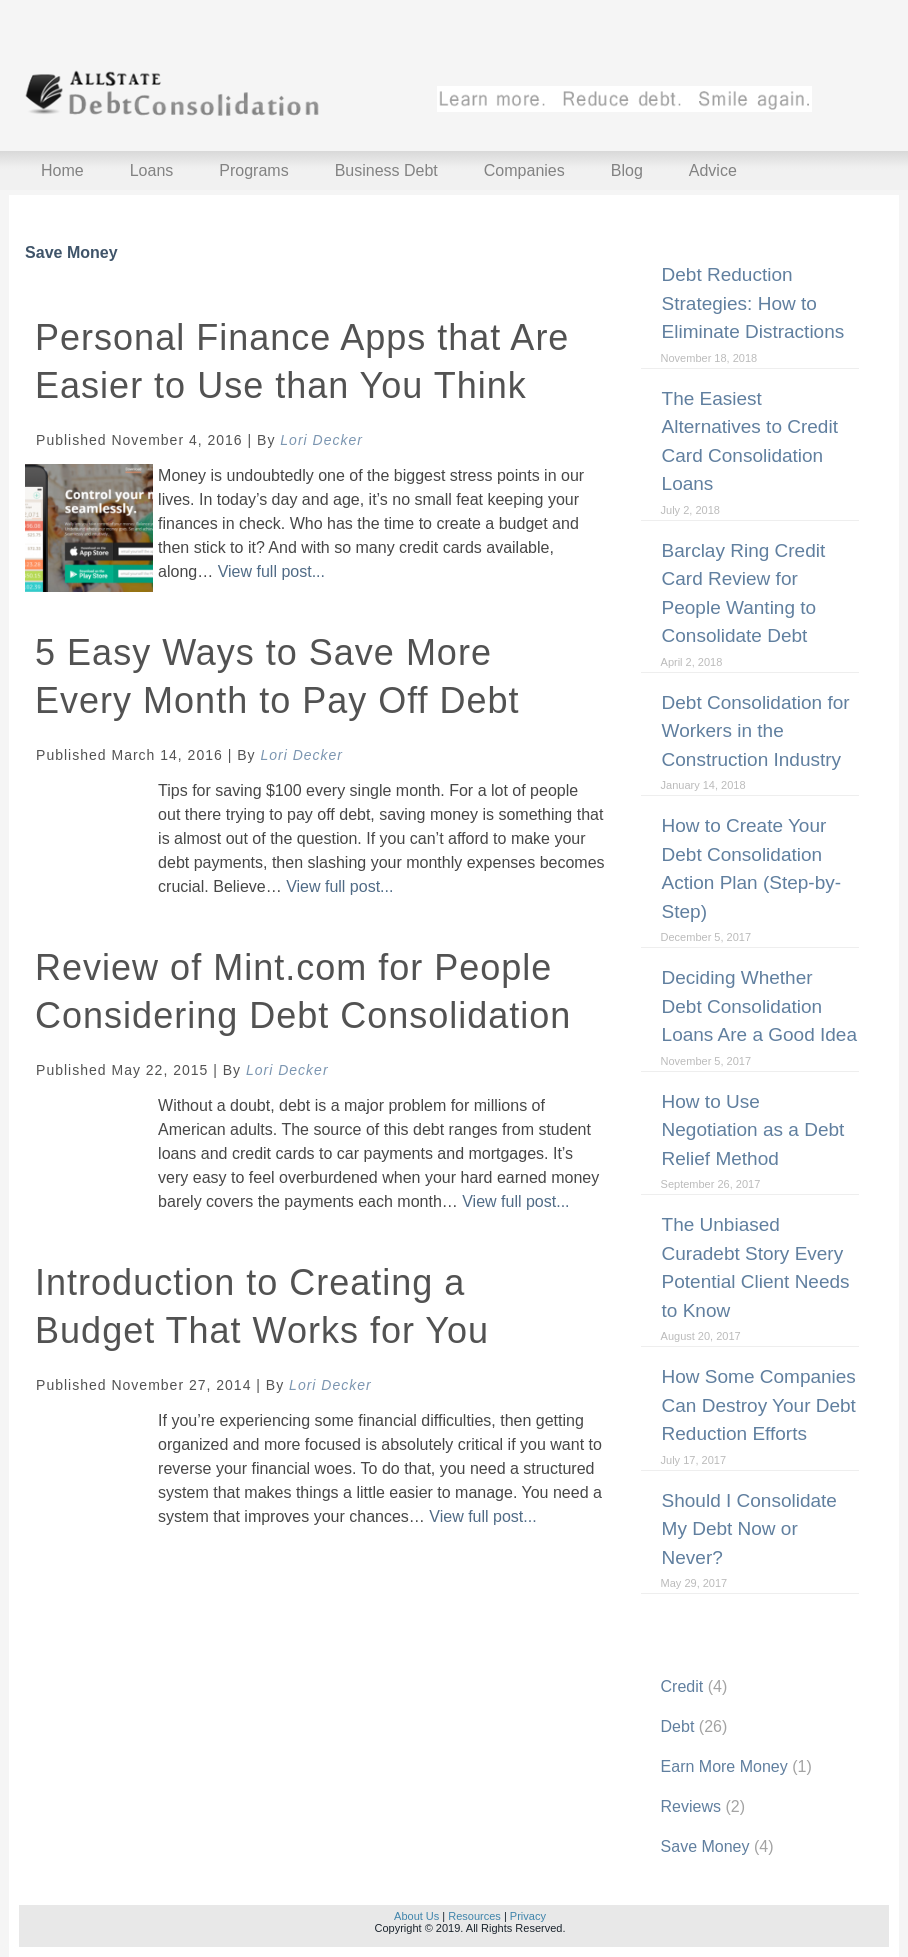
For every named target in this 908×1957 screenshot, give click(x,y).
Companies (524, 170)
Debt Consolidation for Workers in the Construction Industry (756, 731)
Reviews (691, 1806)
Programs (253, 170)
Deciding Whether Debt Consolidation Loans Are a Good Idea (759, 1006)
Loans (152, 170)
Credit (682, 1686)
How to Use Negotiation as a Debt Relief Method (753, 1130)
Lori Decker (321, 440)
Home (62, 170)
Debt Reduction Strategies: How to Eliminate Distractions (753, 303)
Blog (627, 170)
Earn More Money (724, 1766)
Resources (474, 1916)
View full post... (271, 571)
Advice (713, 170)
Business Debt (386, 170)
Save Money (705, 1846)
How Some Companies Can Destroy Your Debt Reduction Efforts (759, 1405)
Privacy (528, 1916)
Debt (678, 1726)
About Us (416, 1916)
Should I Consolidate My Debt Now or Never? (749, 1529)
